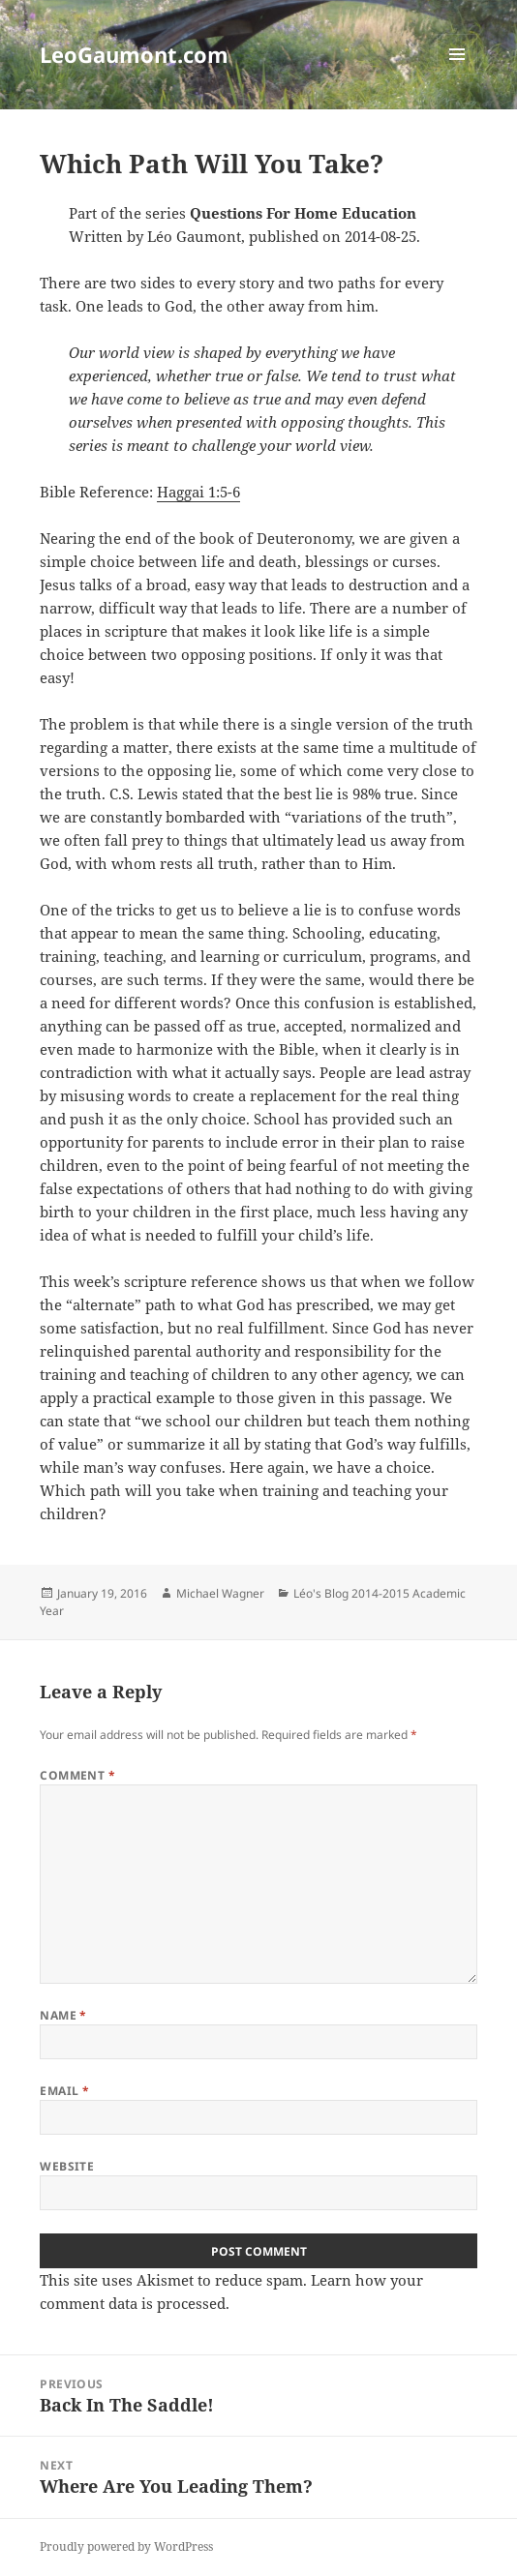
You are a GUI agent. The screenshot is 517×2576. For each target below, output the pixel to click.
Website (67, 2166)
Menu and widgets (457, 74)
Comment (77, 1775)
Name (63, 2015)
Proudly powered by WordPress (126, 2546)
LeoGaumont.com (134, 54)
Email (64, 2090)
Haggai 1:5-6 (198, 491)
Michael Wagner (220, 1593)
